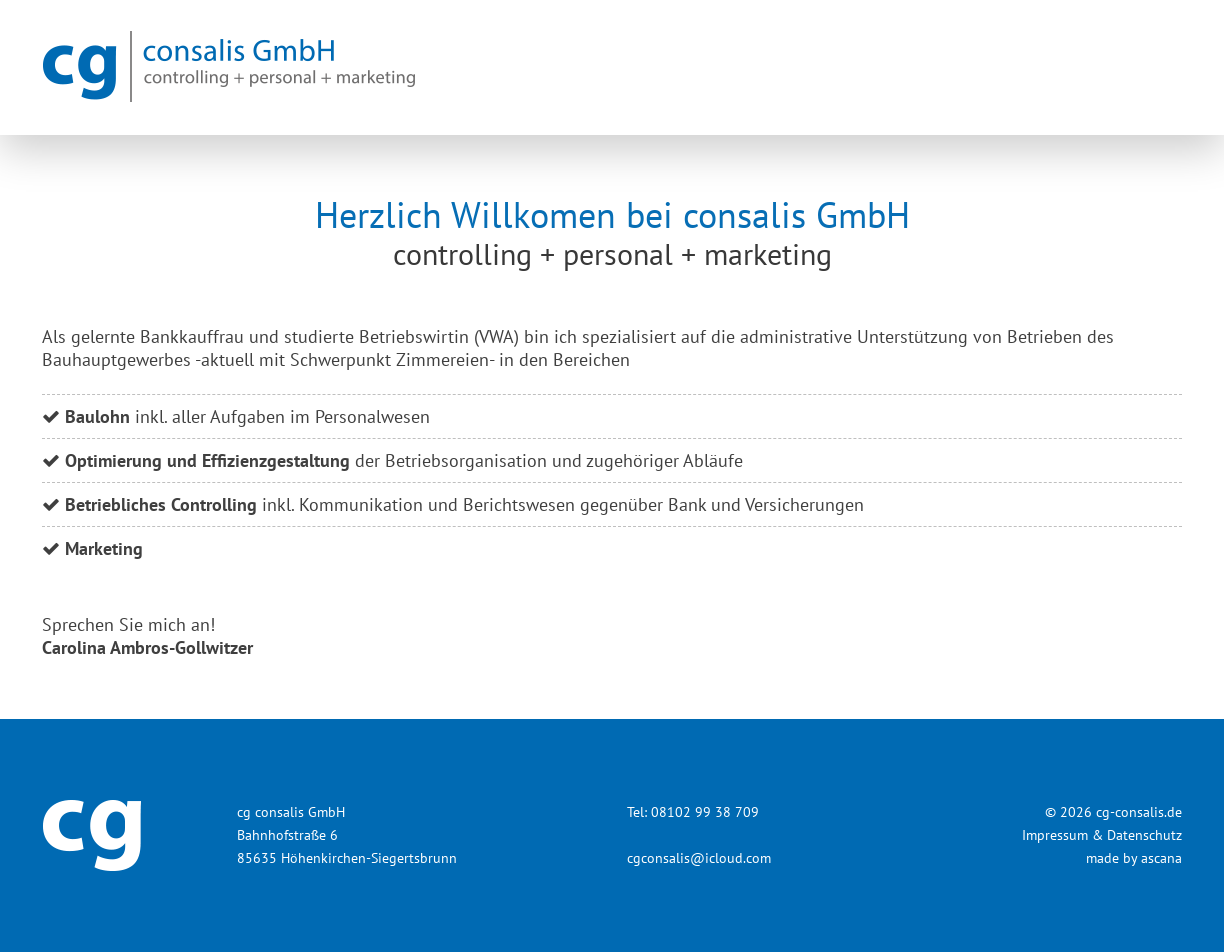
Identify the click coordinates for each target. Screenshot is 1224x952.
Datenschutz (1144, 835)
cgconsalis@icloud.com (699, 858)
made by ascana (1134, 858)
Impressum (1055, 835)
